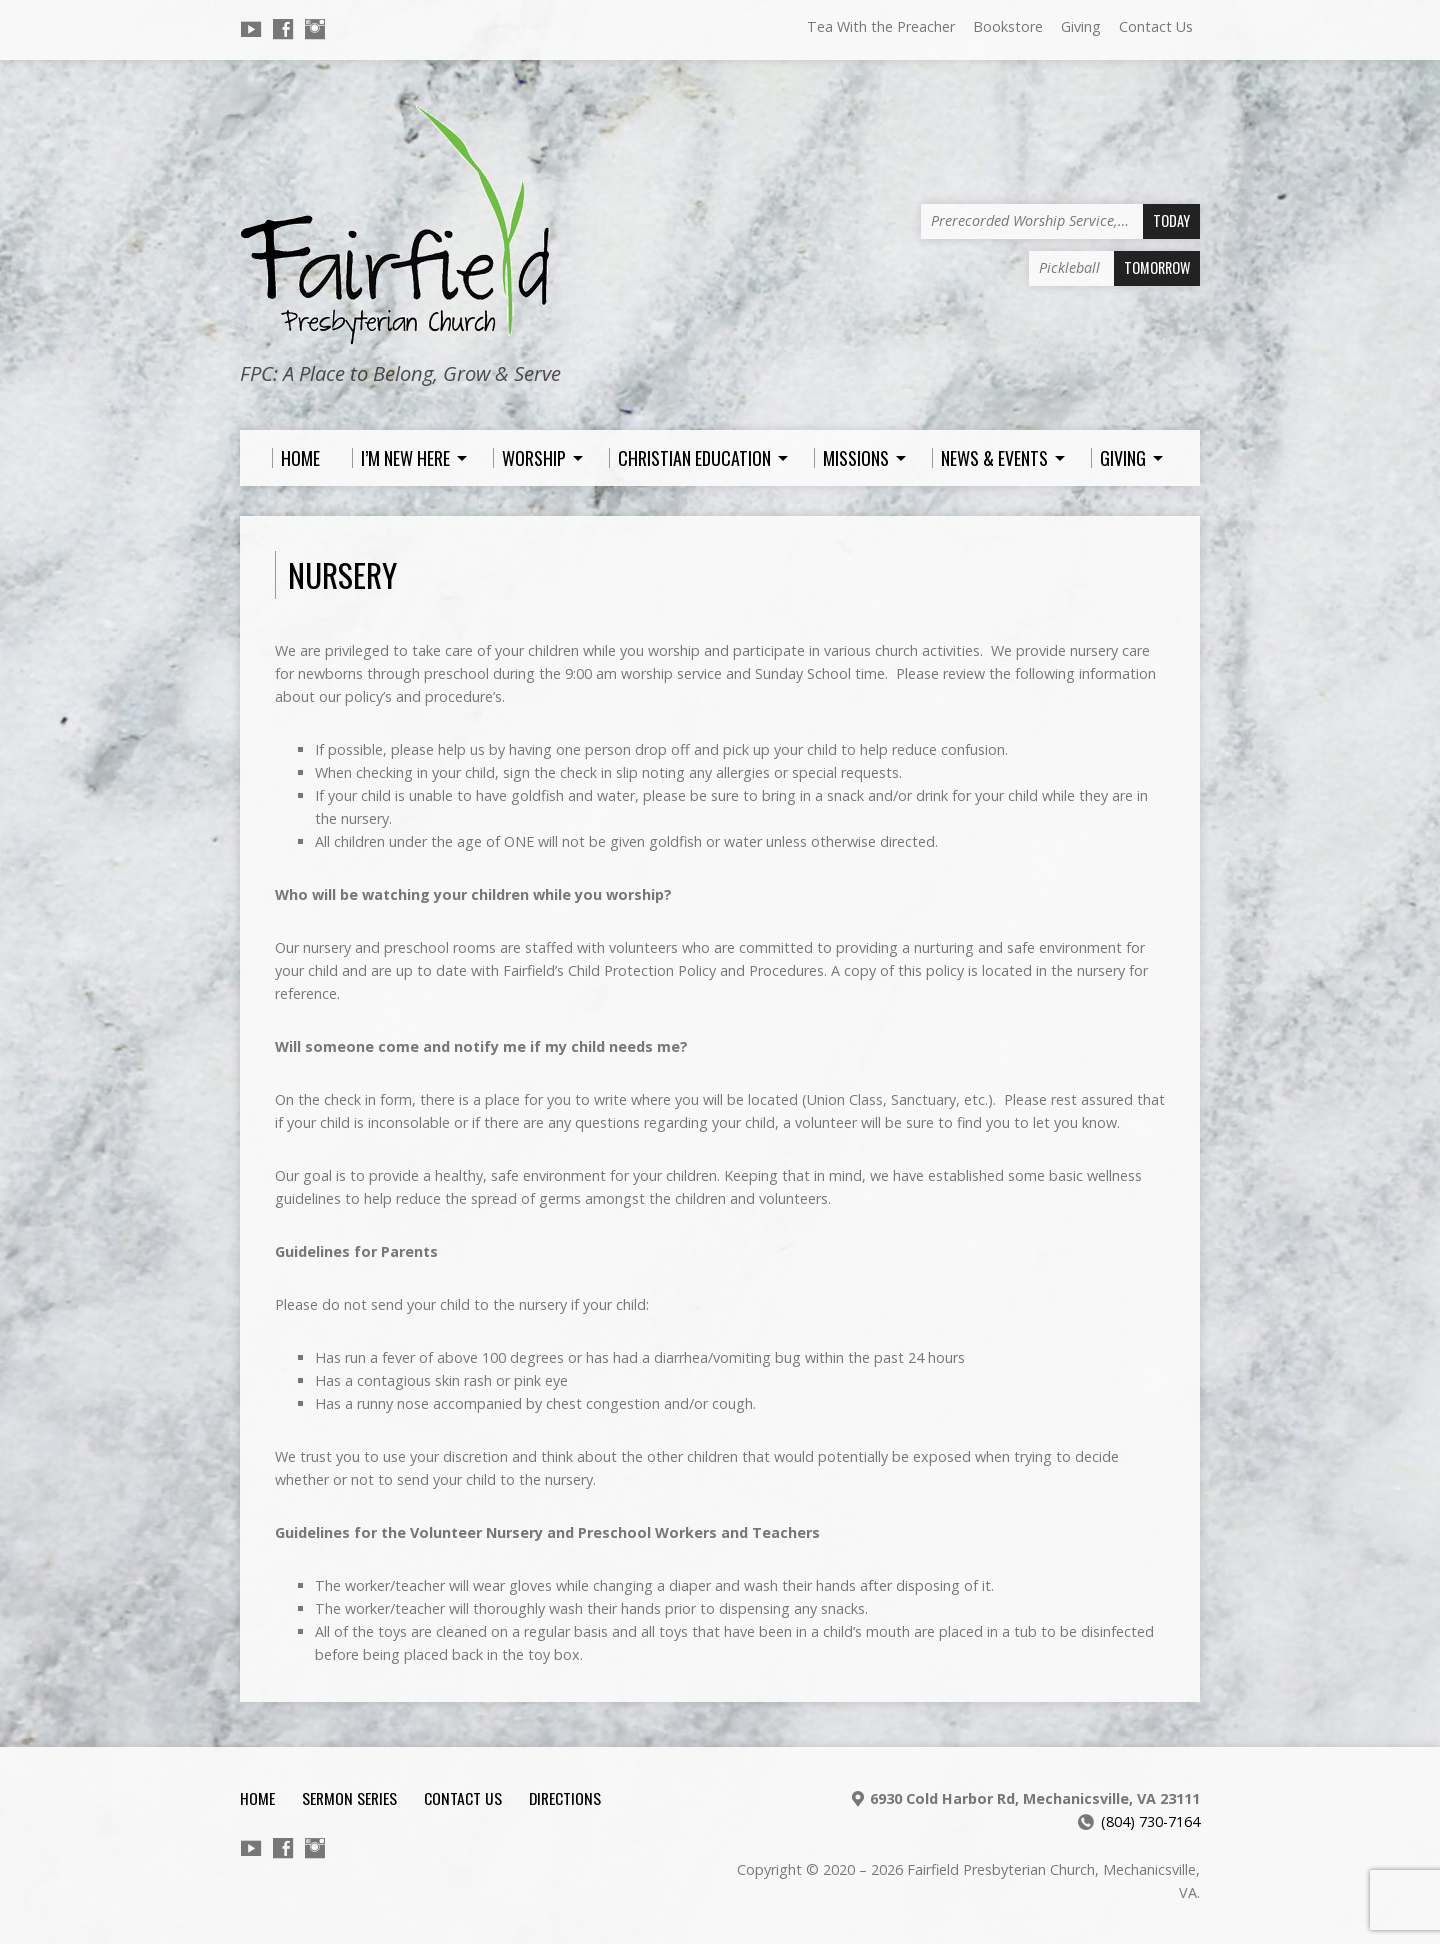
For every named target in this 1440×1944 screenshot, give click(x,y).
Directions (565, 1798)
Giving (1081, 26)
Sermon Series (349, 1798)
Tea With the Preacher (881, 26)
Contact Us (1156, 26)
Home (257, 1798)
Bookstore (1008, 26)
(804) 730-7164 (1150, 1821)
